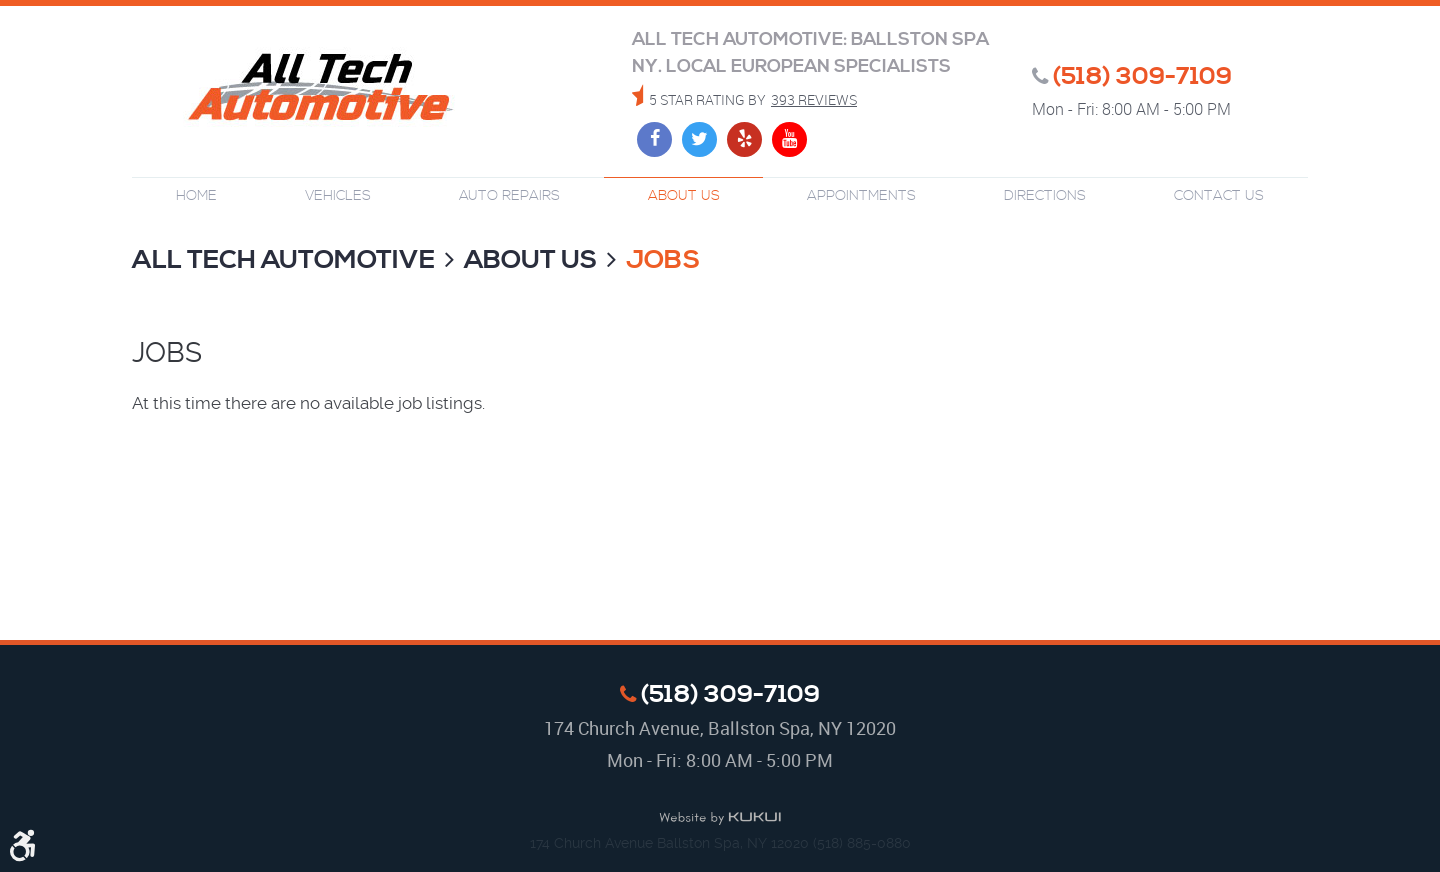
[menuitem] (196, 196)
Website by (720, 819)
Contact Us (1219, 196)
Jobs (663, 260)
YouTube (789, 139)
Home (196, 196)
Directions (1045, 196)
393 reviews (814, 99)
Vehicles (338, 196)
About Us (684, 196)
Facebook (654, 139)
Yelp (744, 139)
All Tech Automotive (283, 260)
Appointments (861, 196)
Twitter (699, 139)
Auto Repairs (509, 196)
